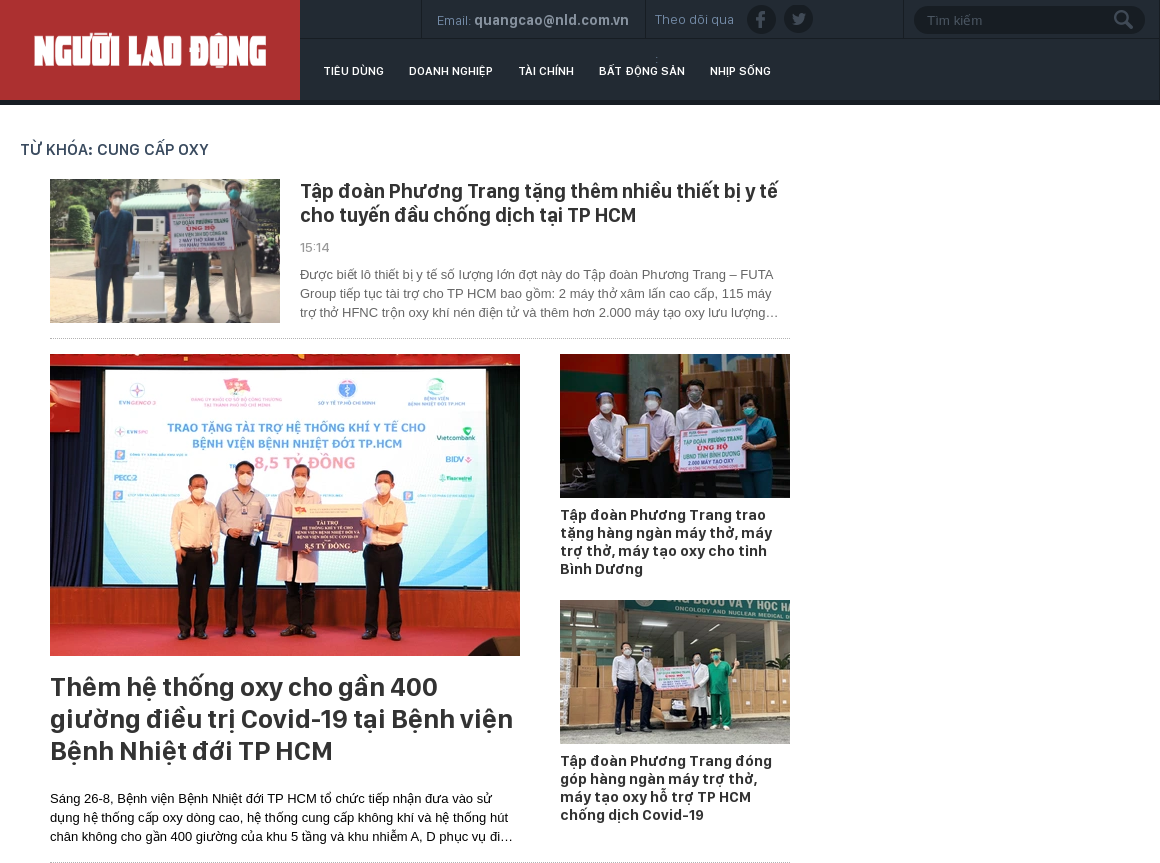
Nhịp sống (740, 71)
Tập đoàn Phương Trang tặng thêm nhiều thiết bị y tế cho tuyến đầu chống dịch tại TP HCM (539, 203)
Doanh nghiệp (451, 71)
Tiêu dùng (353, 71)
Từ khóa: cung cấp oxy (114, 149)
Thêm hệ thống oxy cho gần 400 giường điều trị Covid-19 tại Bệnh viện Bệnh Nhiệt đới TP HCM (281, 719)
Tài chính (546, 71)
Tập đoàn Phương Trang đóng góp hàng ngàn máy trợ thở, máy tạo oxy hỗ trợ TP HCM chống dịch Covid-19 (666, 788)
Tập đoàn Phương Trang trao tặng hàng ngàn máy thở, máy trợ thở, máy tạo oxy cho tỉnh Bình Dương (666, 542)
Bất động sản (642, 71)
